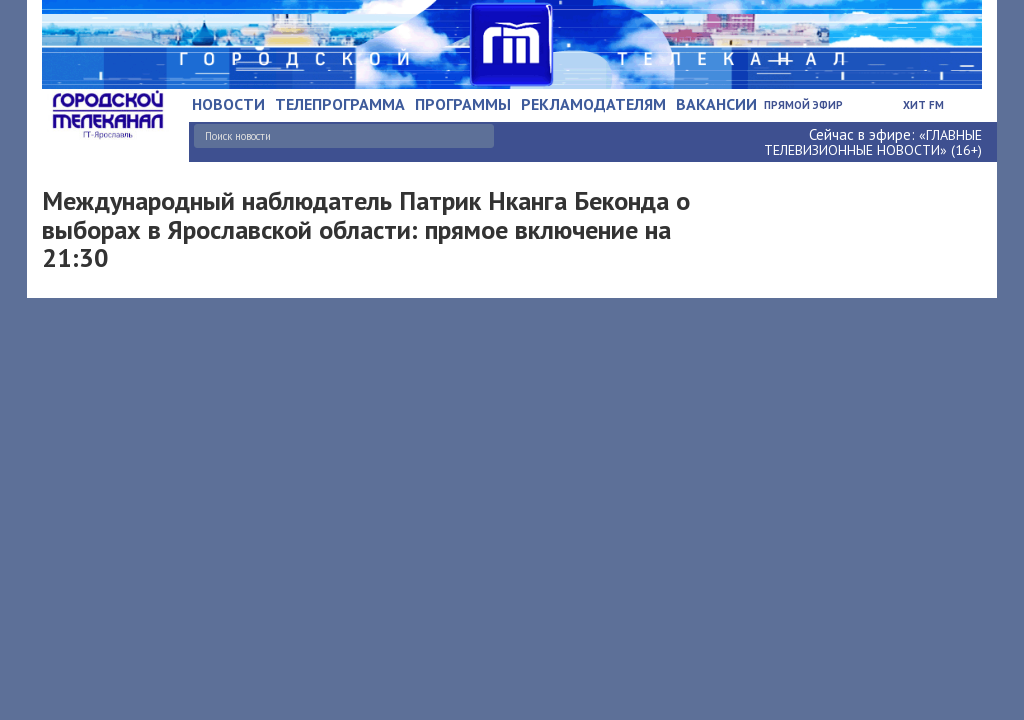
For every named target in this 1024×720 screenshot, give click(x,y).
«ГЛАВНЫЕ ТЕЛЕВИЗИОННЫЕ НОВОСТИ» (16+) (873, 142)
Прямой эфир (803, 105)
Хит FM (923, 105)
